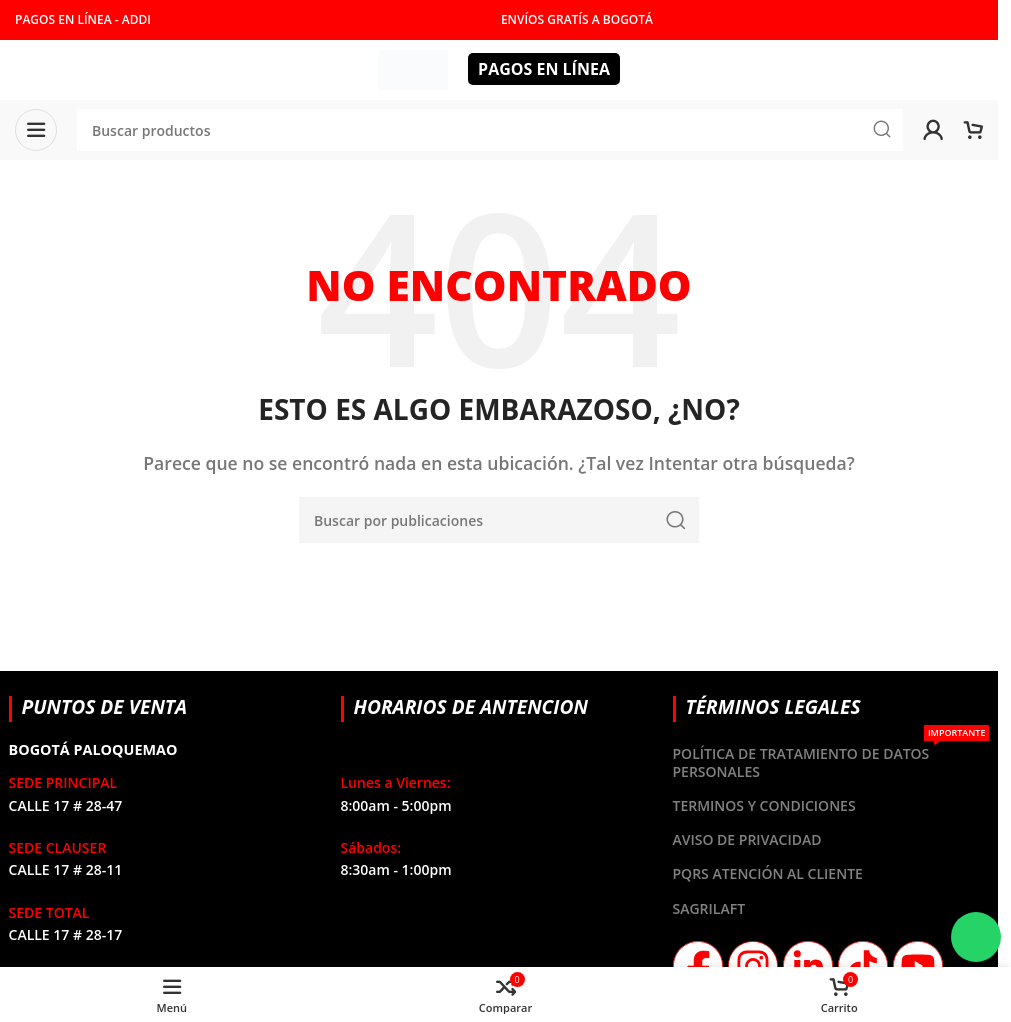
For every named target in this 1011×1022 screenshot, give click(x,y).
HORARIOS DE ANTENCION (471, 706)
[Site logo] (413, 68)
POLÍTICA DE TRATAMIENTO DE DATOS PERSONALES (831, 759)
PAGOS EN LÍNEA (544, 69)
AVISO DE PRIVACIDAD (747, 839)
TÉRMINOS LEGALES (773, 706)
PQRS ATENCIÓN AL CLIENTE (768, 873)
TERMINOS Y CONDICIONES (764, 805)
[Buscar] (499, 520)
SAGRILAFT (709, 908)
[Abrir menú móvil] (36, 130)
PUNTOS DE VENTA (105, 706)
